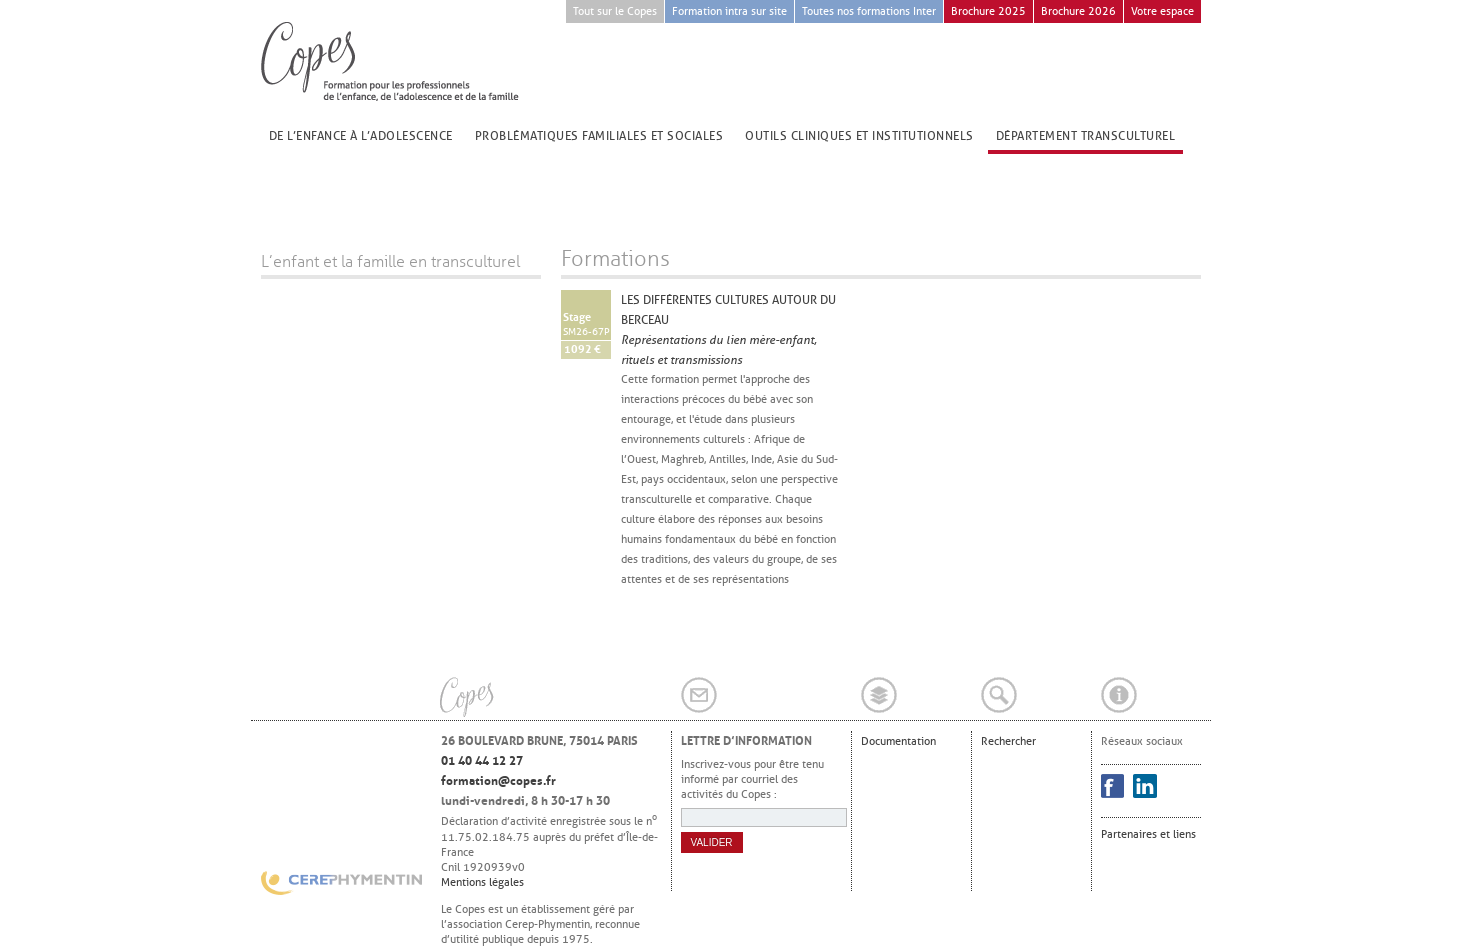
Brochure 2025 (988, 11)
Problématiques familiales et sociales (599, 136)
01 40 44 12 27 (482, 761)
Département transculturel (1086, 136)
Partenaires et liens (1148, 834)
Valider (712, 842)
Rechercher (1008, 741)
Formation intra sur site (729, 11)
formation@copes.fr (498, 781)
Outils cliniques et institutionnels (859, 136)
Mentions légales (482, 882)
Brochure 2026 (1078, 11)
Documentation (898, 741)
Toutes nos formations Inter (869, 11)
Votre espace (1162, 11)
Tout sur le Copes (615, 11)
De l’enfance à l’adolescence (361, 136)
